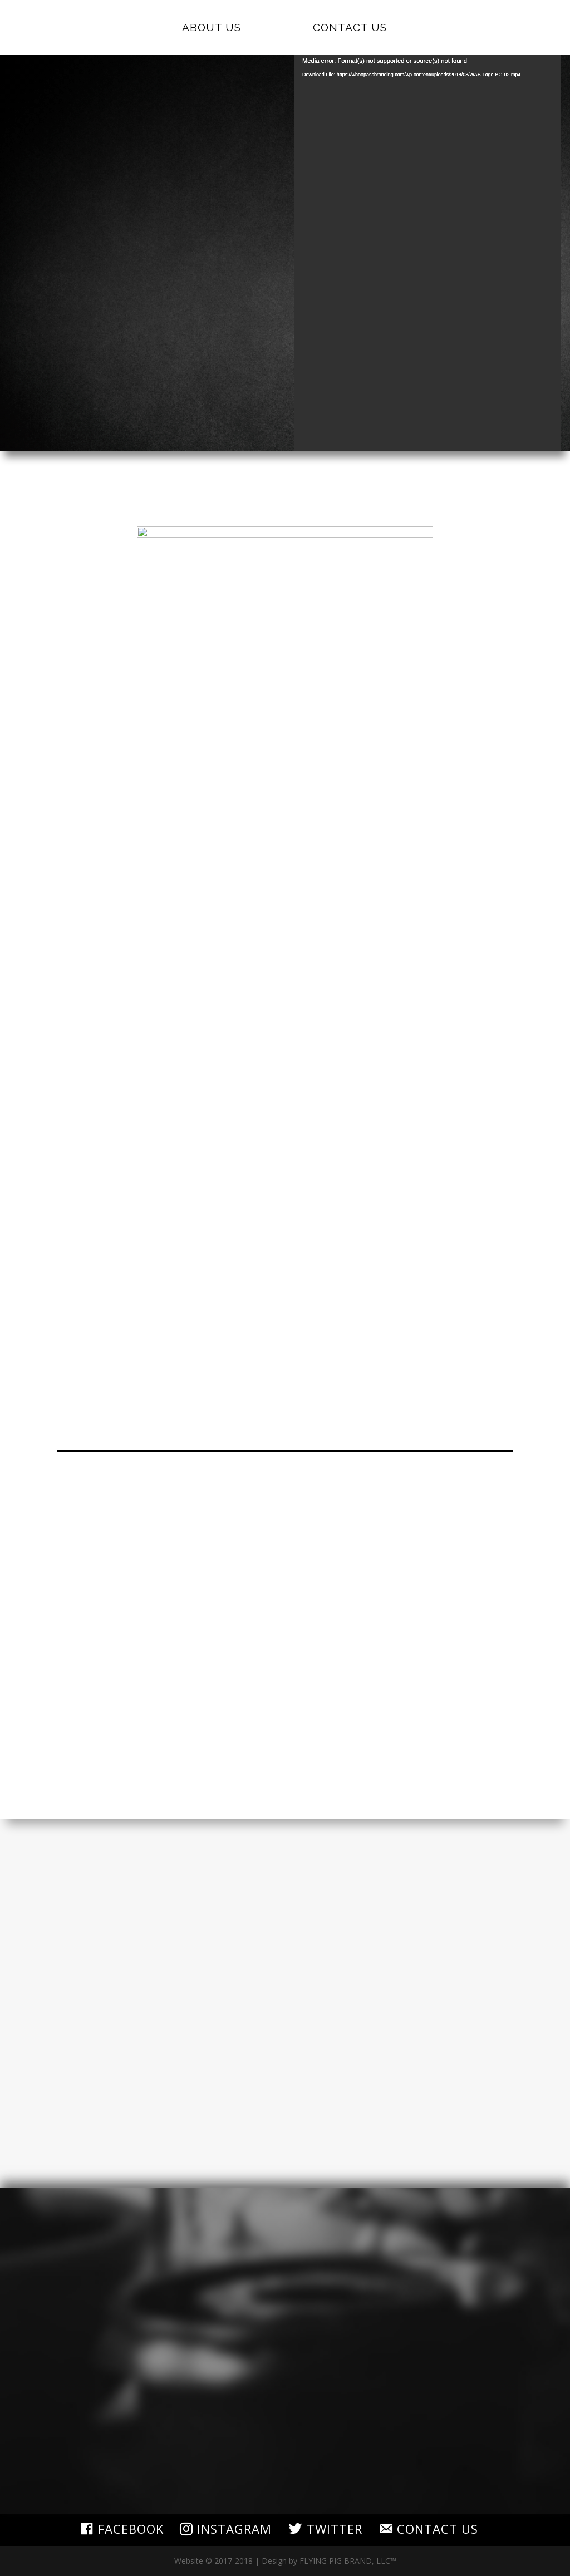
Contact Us (346, 28)
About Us (215, 28)
